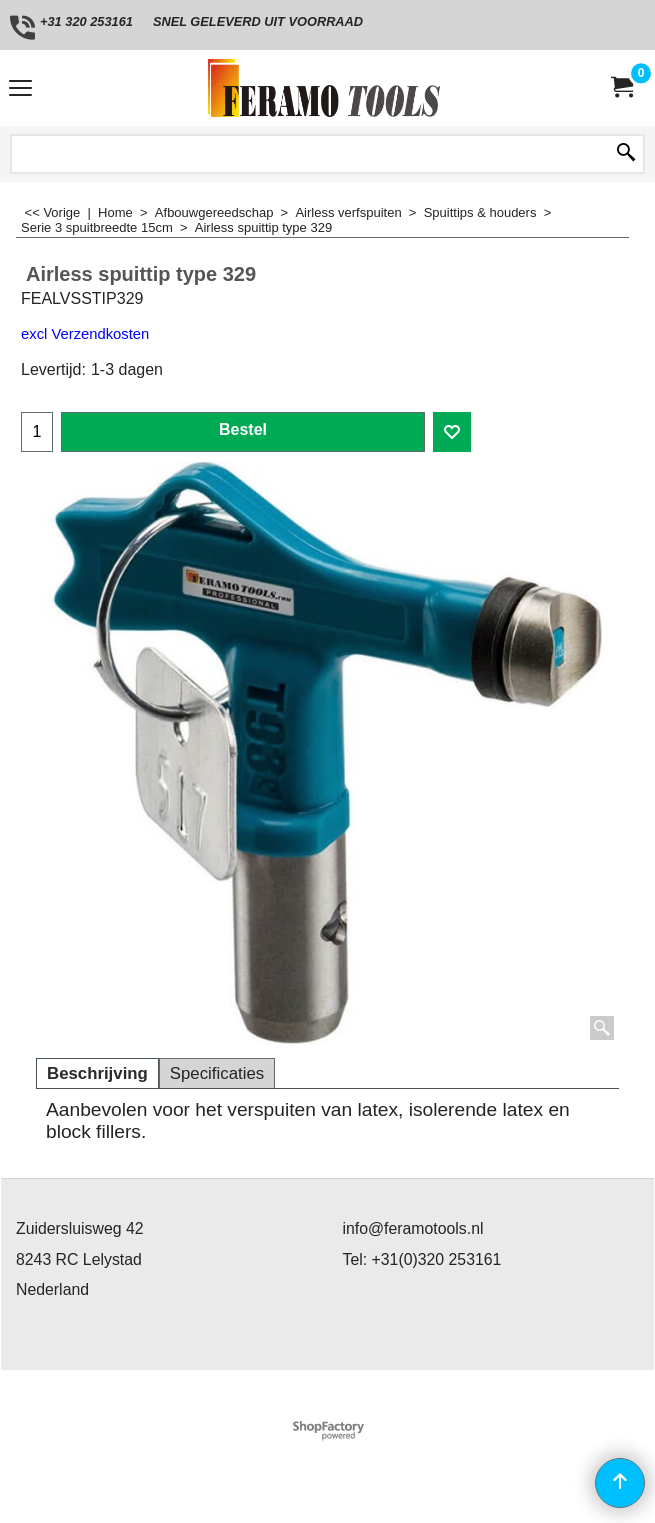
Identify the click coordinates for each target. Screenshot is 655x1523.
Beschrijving (97, 1073)
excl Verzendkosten (85, 334)
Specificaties (217, 1073)
